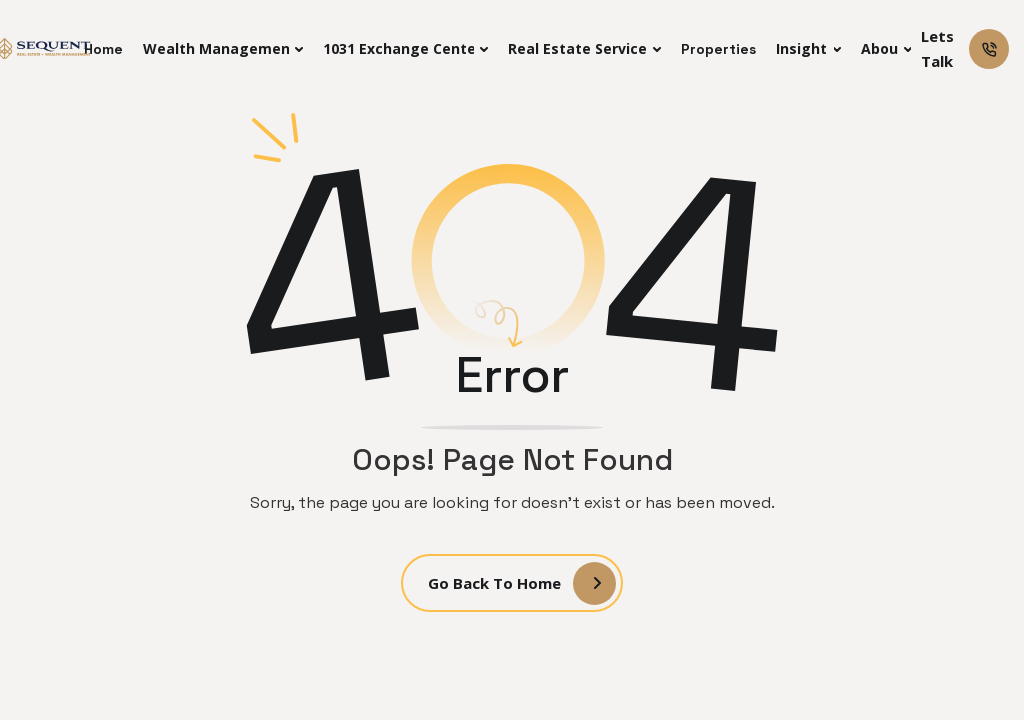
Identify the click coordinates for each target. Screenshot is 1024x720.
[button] (223, 49)
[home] (44, 49)
